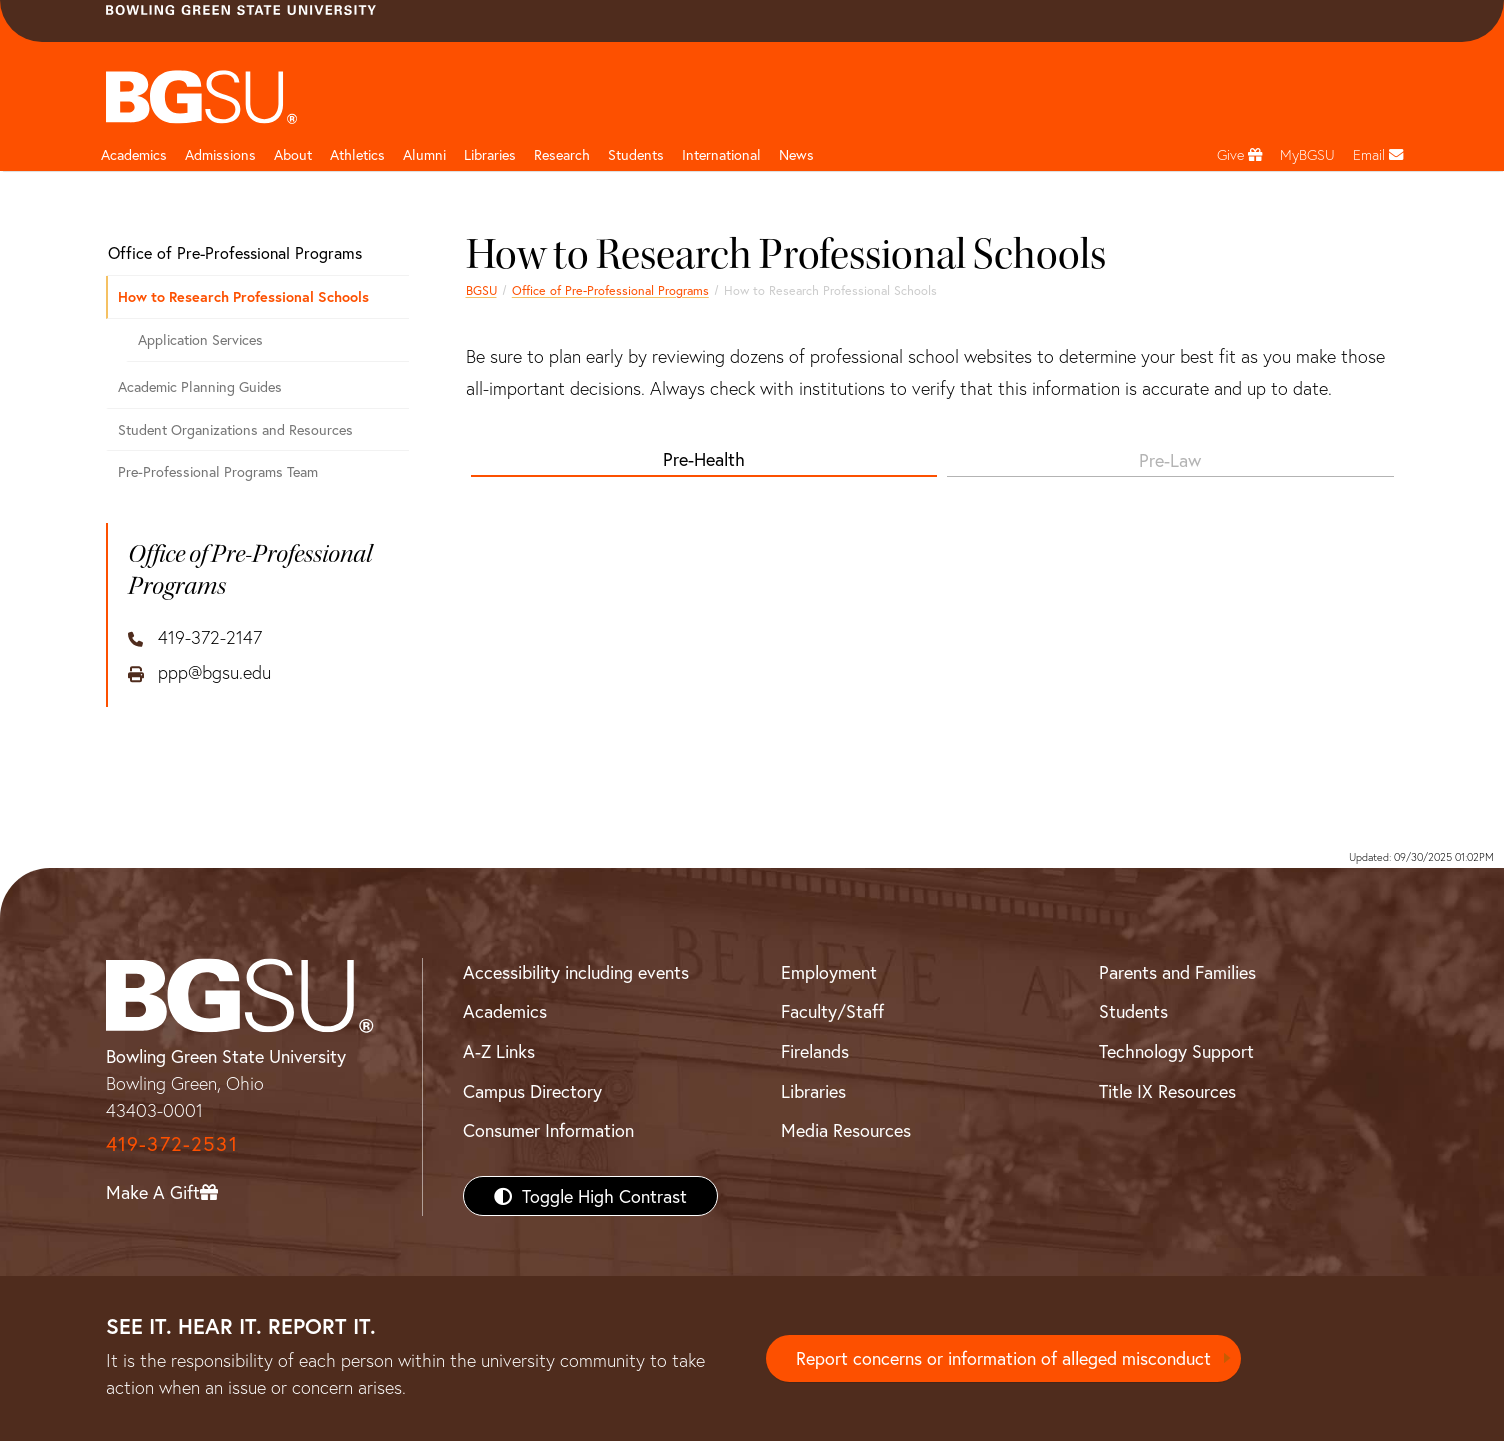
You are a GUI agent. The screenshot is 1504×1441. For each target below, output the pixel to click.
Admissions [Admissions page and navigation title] (220, 154)
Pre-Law (1170, 460)
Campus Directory (532, 1091)
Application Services (200, 339)
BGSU (481, 290)
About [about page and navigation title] (293, 154)
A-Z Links (499, 1051)
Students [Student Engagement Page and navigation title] (636, 154)
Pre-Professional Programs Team (218, 471)
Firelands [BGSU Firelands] (815, 1051)
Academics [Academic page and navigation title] (134, 154)
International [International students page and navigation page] (721, 154)
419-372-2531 (172, 1143)
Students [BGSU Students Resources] (1133, 1011)
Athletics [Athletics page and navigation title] (357, 154)
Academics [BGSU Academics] (505, 1011)
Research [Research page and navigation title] (562, 154)
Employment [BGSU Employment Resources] (829, 972)
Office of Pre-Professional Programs (610, 290)
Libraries (490, 154)
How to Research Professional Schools (243, 296)
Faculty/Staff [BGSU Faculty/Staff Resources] (832, 1011)
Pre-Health (704, 459)
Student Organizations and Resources (235, 429)
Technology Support (1176, 1051)
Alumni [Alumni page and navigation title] (424, 154)
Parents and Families (1177, 972)
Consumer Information (548, 1130)
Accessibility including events (576, 972)
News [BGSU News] (796, 154)
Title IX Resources (1167, 1091)
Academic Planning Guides (200, 386)
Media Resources (846, 1130)
